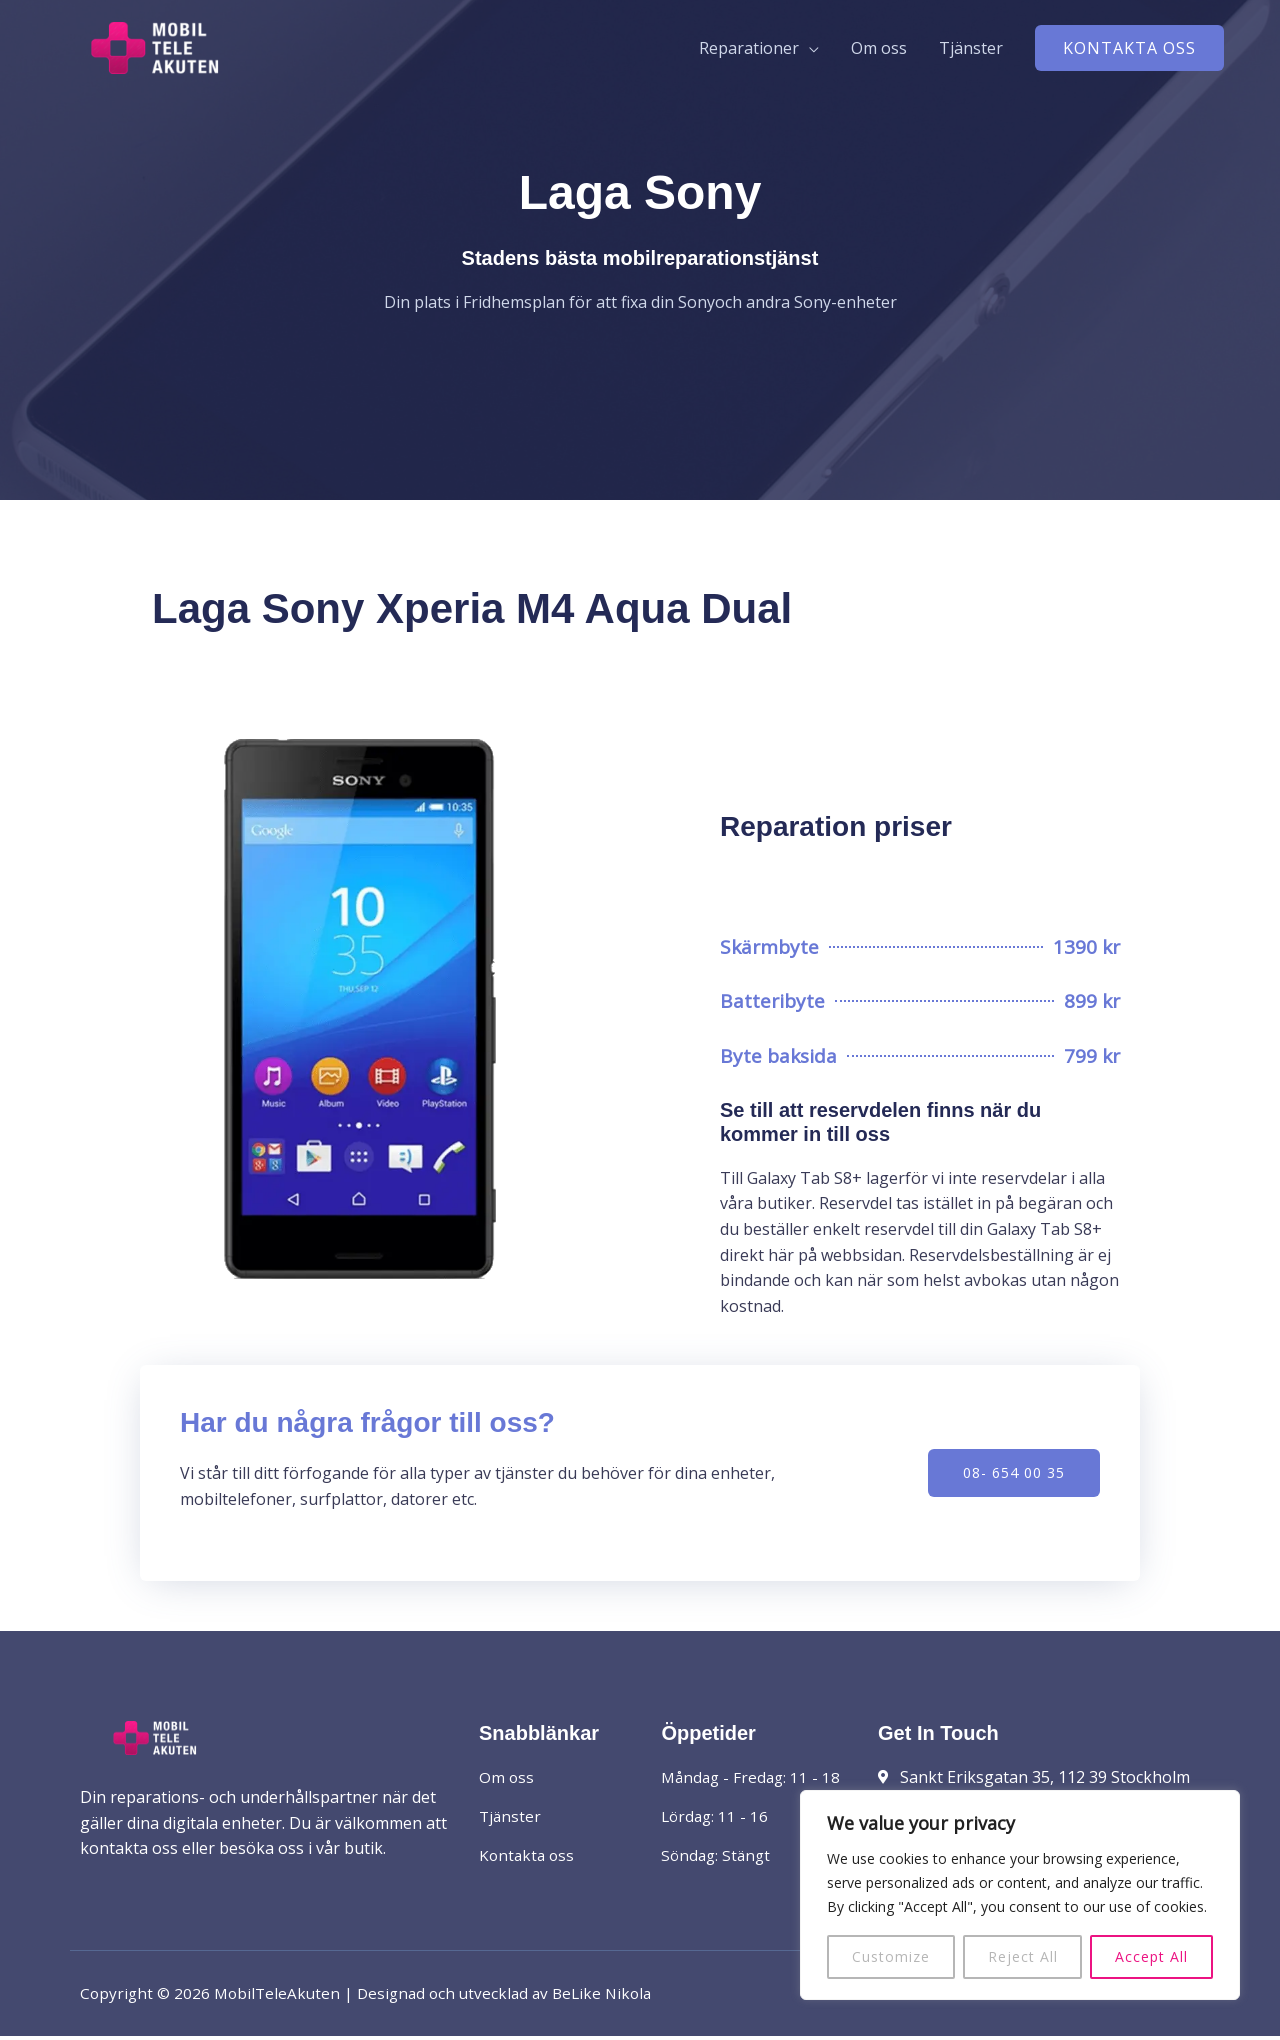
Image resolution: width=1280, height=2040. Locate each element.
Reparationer (749, 51)
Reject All (1023, 1956)
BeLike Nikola (618, 1997)
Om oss (879, 51)
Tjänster (971, 51)
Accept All (1151, 1956)
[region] (1020, 1895)
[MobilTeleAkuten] (190, 49)
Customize (891, 1956)
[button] (1129, 51)
